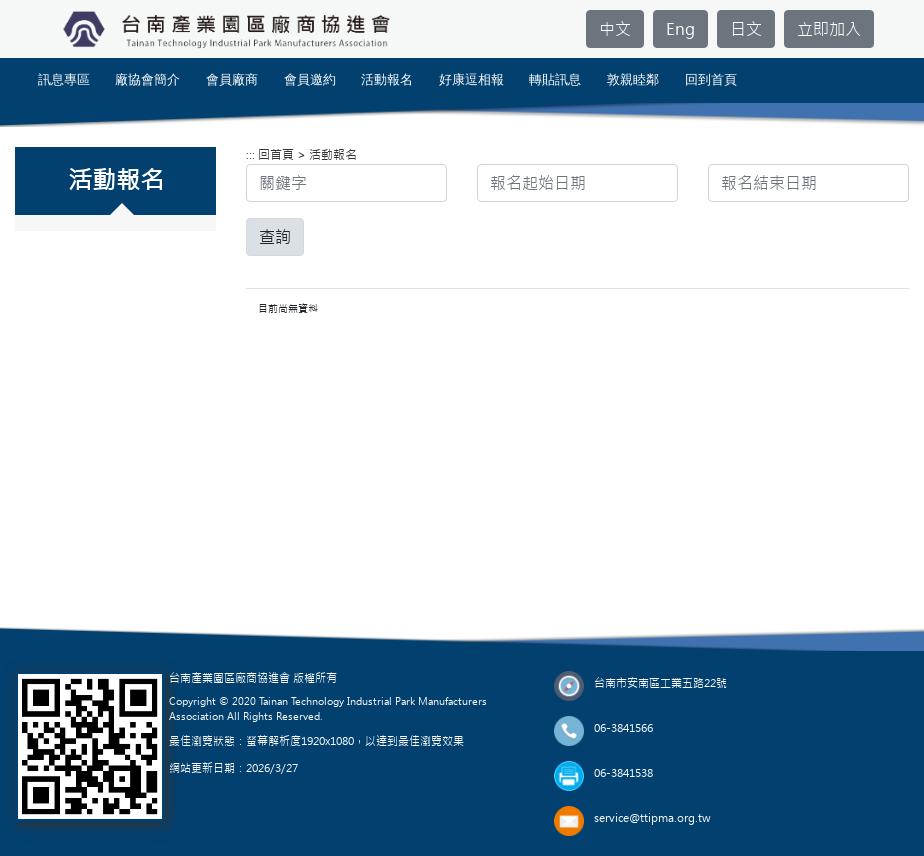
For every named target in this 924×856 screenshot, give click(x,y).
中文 (615, 29)
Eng (680, 29)
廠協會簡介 (147, 80)
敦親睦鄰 (633, 80)
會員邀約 (310, 80)
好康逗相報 (471, 80)
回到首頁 (711, 80)
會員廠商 (232, 80)
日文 (746, 29)
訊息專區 (64, 80)
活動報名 (387, 80)
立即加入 (829, 29)
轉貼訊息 (555, 80)
